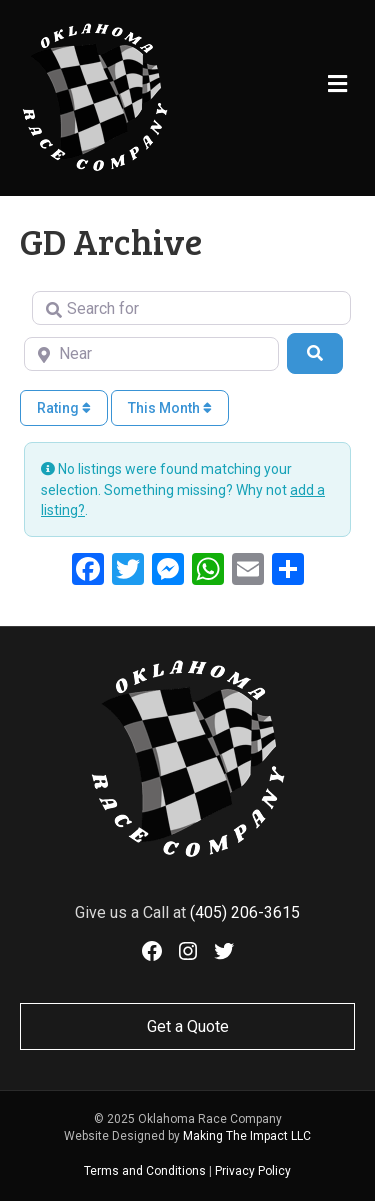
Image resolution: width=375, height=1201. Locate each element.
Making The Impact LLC (247, 1136)
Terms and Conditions (145, 1171)
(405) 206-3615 (245, 912)
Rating (64, 408)
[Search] (315, 353)
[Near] (151, 354)
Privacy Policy (253, 1171)
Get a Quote (188, 1026)
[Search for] (191, 308)
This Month (170, 408)
